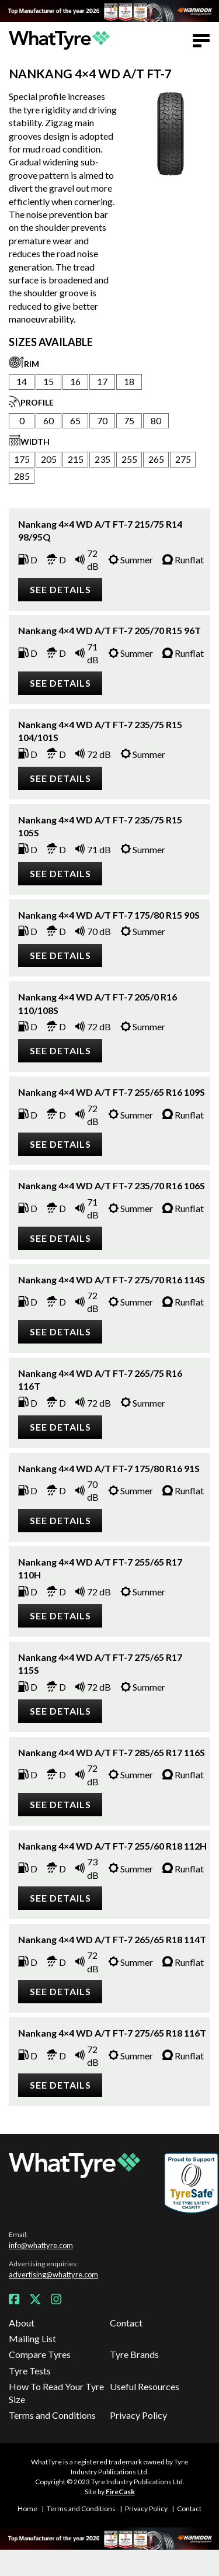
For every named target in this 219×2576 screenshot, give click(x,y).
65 (75, 420)
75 (129, 420)
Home (27, 2508)
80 (156, 420)
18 (129, 381)
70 (102, 420)
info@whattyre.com (41, 2245)
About (21, 2322)
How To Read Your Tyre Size (56, 2393)
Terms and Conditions (52, 2415)
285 (22, 476)
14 (21, 381)
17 (102, 381)
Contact (126, 2322)
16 (75, 381)
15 (48, 381)
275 (183, 459)
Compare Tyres (40, 2354)
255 (129, 459)
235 (102, 459)
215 (76, 459)
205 (49, 459)
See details (60, 589)
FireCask (120, 2491)
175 (22, 459)
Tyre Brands (134, 2354)
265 (156, 459)
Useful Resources (144, 2386)
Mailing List (32, 2338)
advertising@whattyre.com (53, 2274)
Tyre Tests (30, 2370)
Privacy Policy (138, 2415)
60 (48, 420)
